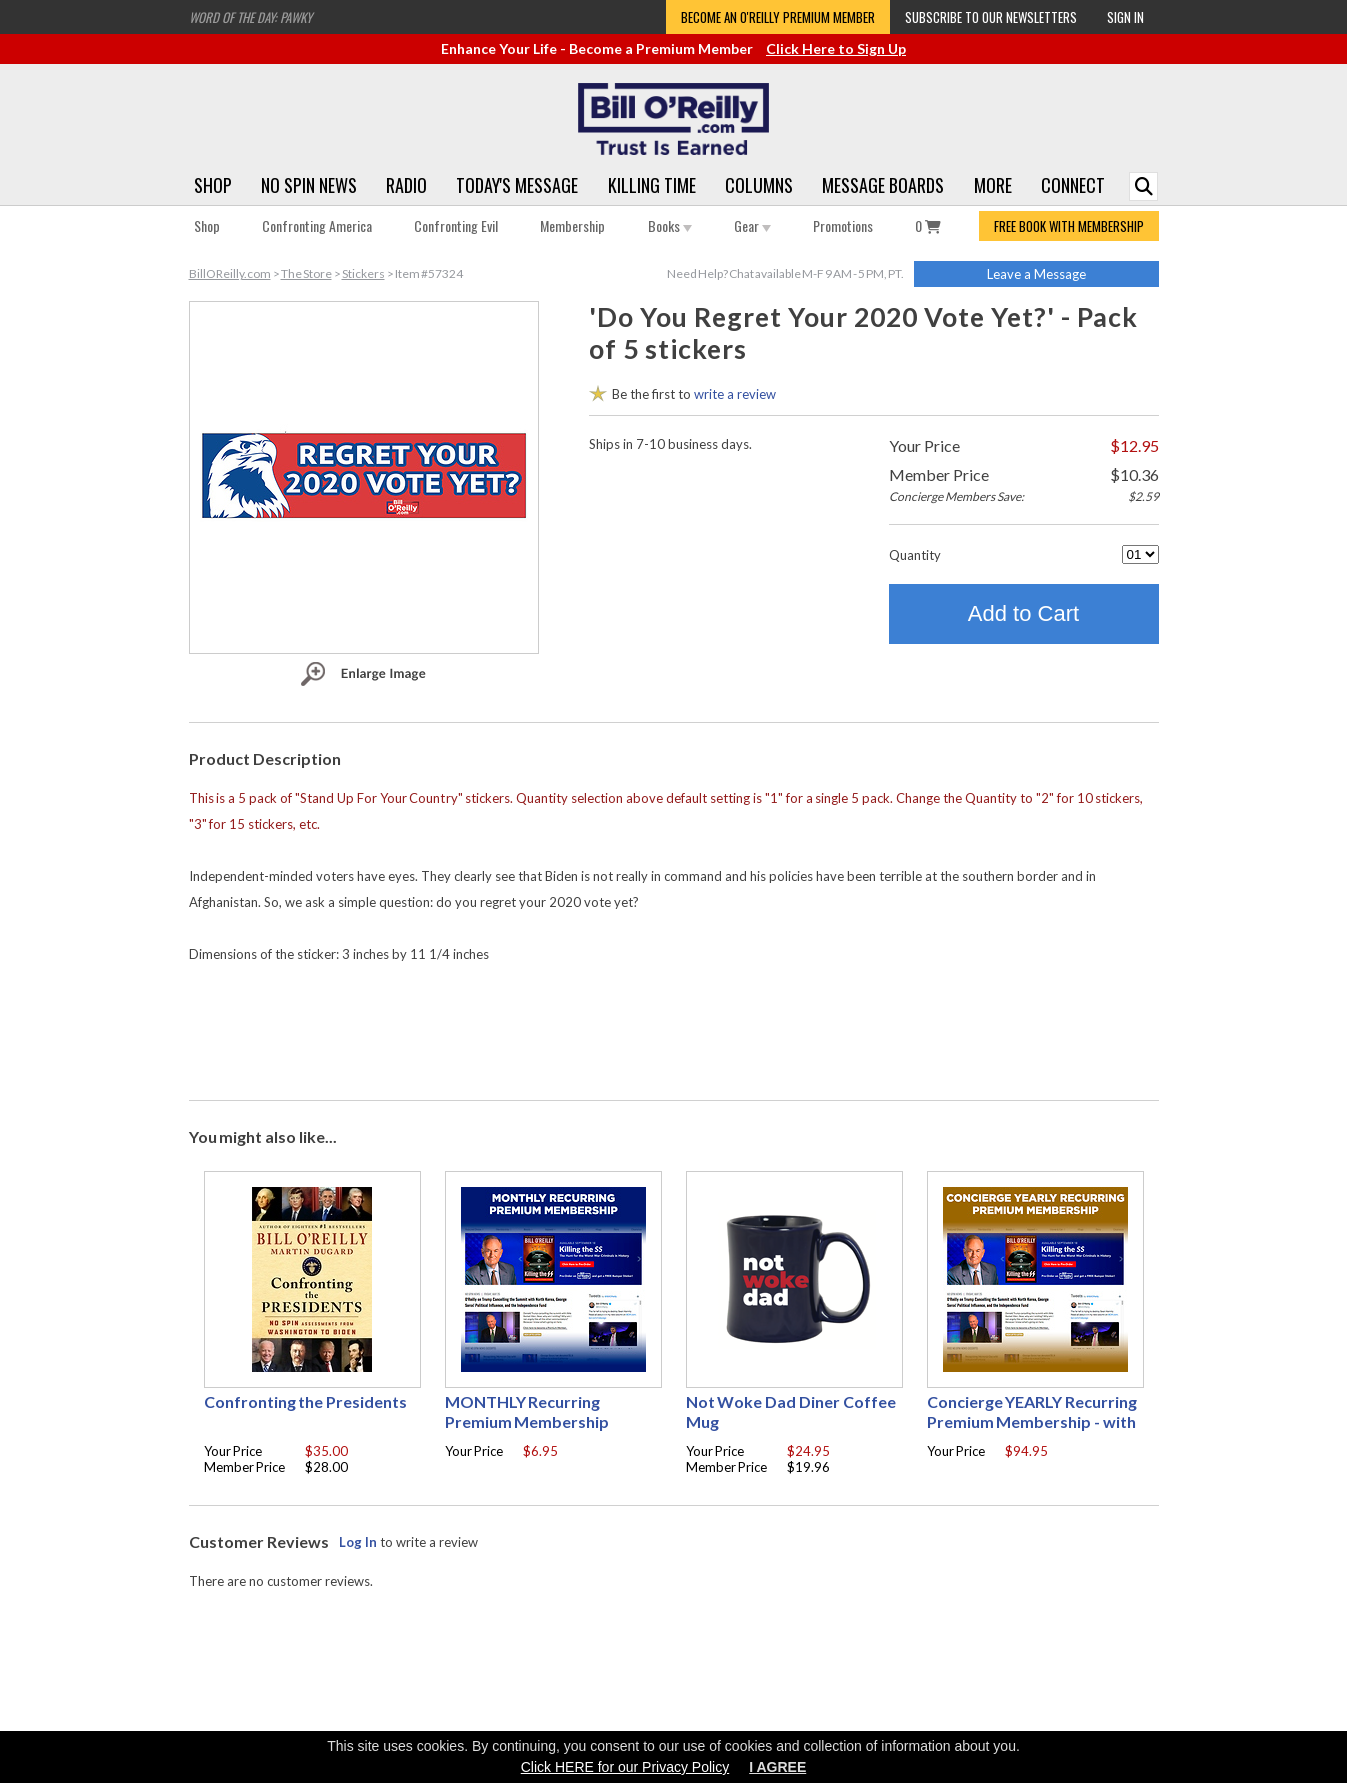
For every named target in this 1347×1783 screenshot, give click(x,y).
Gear (752, 225)
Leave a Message (1036, 274)
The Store (306, 273)
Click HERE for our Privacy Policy (625, 1767)
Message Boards (883, 185)
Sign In (1125, 17)
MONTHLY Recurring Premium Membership (527, 1411)
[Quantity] (1140, 554)
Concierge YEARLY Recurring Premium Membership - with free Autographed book (1032, 1421)
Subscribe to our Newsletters (991, 17)
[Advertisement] (674, 1027)
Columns (759, 185)
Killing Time (652, 185)
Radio (406, 185)
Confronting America (317, 225)
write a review (735, 394)
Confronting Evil (456, 225)
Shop (213, 185)
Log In (358, 1542)
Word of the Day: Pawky (250, 17)
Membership (572, 225)
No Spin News (309, 185)
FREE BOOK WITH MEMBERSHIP (1069, 226)
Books (670, 225)
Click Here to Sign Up (836, 48)
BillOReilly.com (230, 273)
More (993, 185)
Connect (1073, 185)
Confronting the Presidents (306, 1401)
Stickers (363, 273)
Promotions (843, 225)
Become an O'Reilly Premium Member (778, 17)
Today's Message (517, 185)
